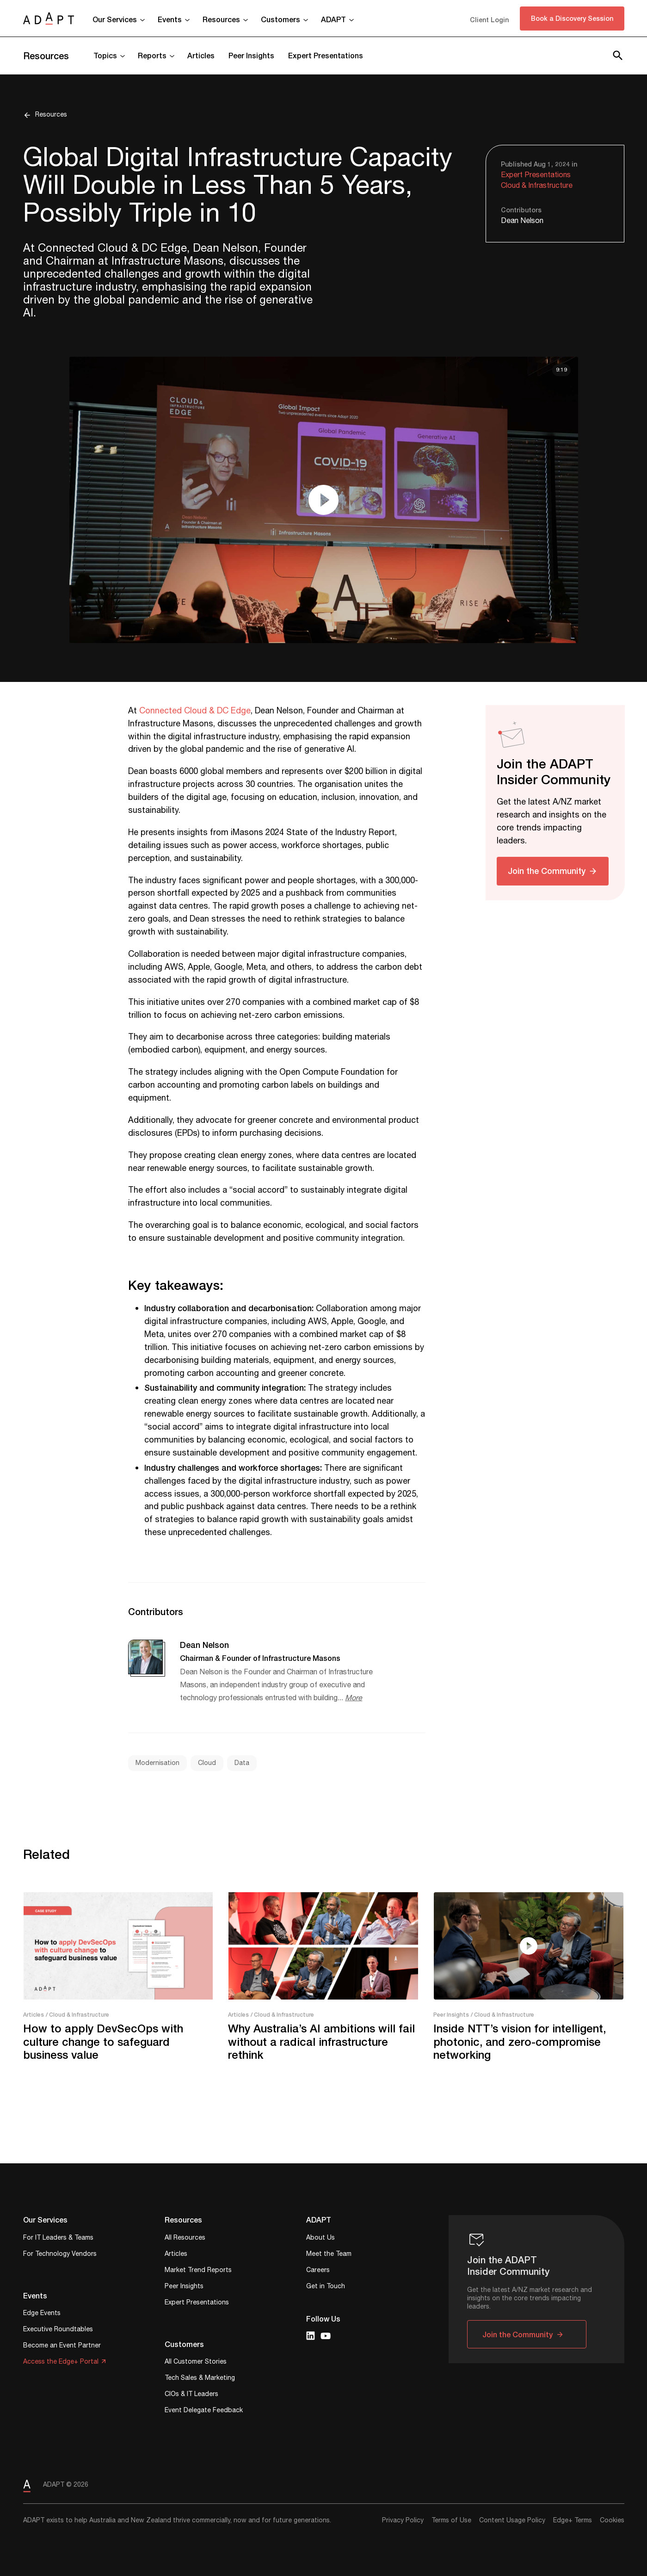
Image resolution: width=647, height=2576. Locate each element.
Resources (221, 19)
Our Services (114, 19)
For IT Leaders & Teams (58, 2238)
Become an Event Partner (62, 2346)
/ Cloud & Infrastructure (77, 2014)
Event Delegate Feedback (204, 2411)
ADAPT (333, 19)
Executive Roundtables (58, 2330)
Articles (201, 55)
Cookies (612, 2520)
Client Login (489, 20)
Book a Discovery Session (572, 18)
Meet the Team (328, 2254)
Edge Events (42, 2314)
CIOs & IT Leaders (191, 2394)
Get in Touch (325, 2287)
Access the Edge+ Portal (61, 2362)
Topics (105, 55)
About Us (320, 2238)
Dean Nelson (522, 221)
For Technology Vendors (60, 2254)
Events (170, 19)
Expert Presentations (325, 55)
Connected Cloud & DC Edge (195, 711)
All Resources (185, 2238)
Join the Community (546, 870)
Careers (318, 2270)
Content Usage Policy (512, 2520)
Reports (152, 55)
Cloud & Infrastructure (537, 185)
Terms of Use (451, 2520)
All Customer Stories (196, 2362)
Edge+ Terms (572, 2520)
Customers (280, 19)
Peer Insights (251, 55)
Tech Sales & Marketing (200, 2378)
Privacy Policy (403, 2520)
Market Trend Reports (198, 2270)
